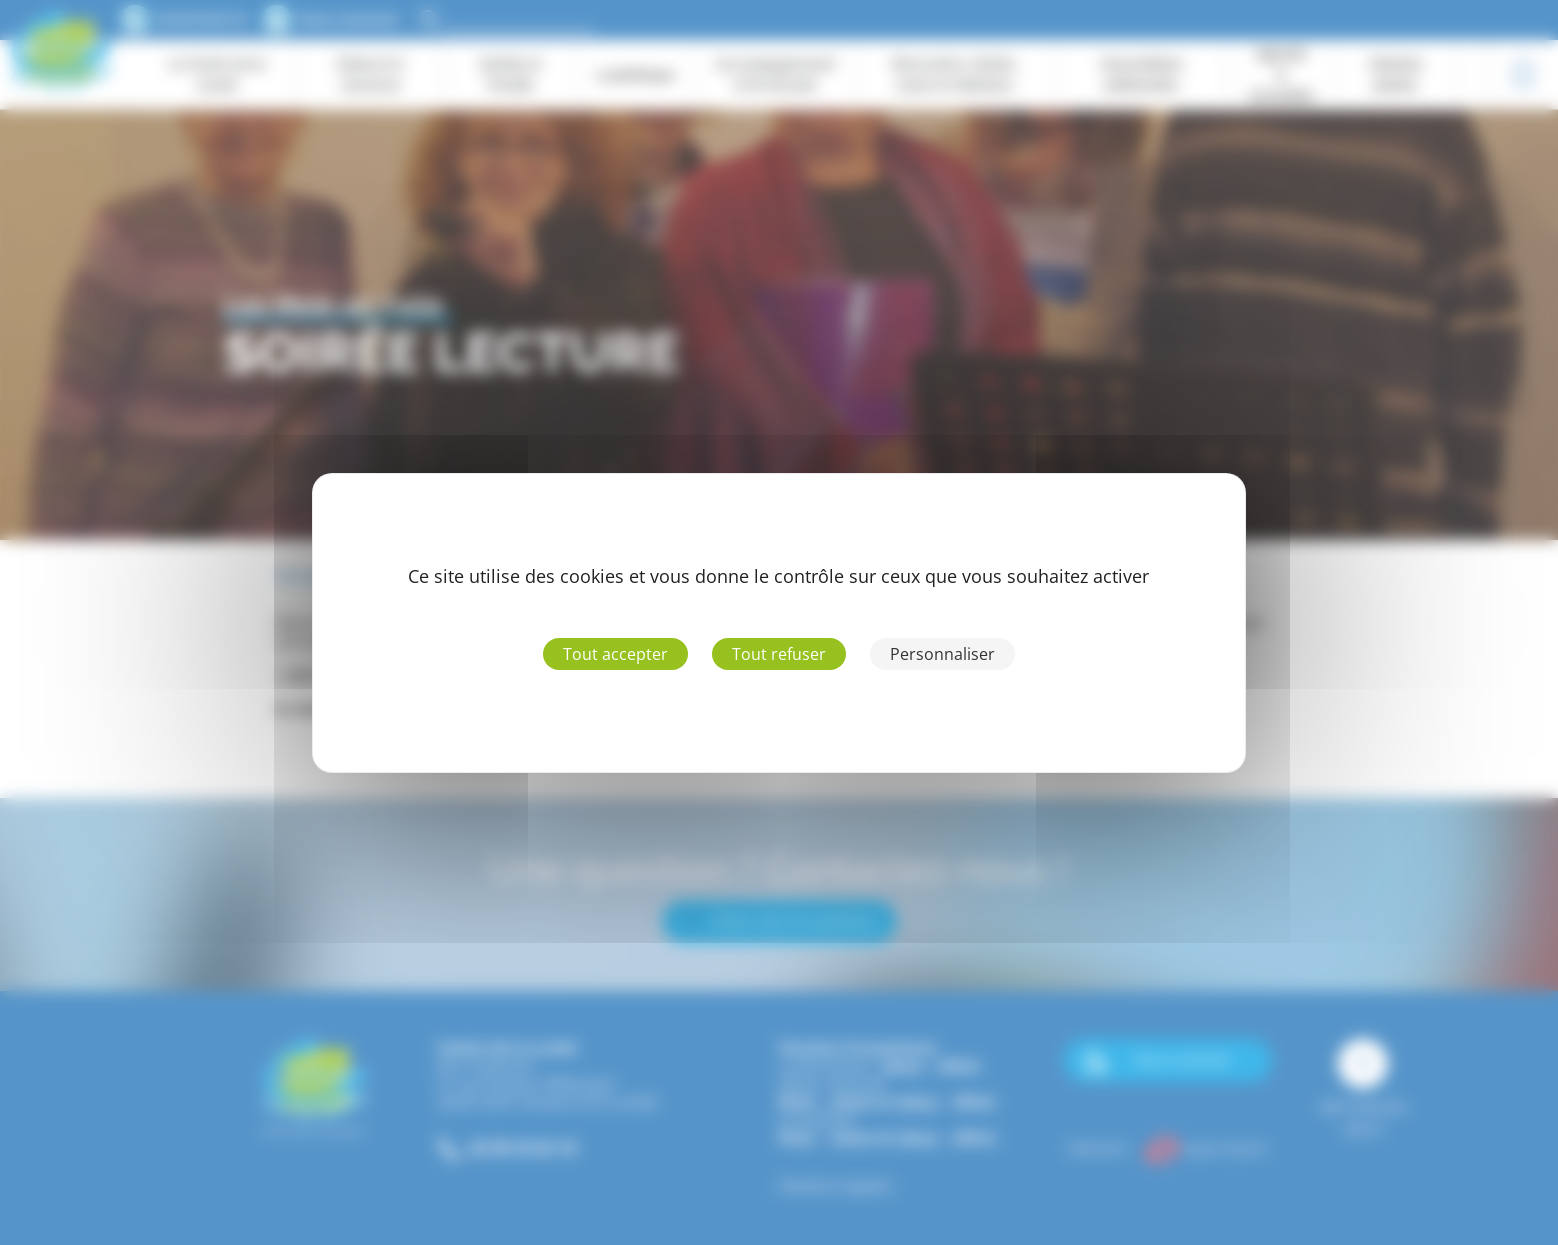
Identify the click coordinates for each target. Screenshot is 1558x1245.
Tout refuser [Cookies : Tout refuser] (779, 654)
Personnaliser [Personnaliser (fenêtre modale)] (942, 654)
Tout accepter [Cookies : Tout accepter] (615, 654)
